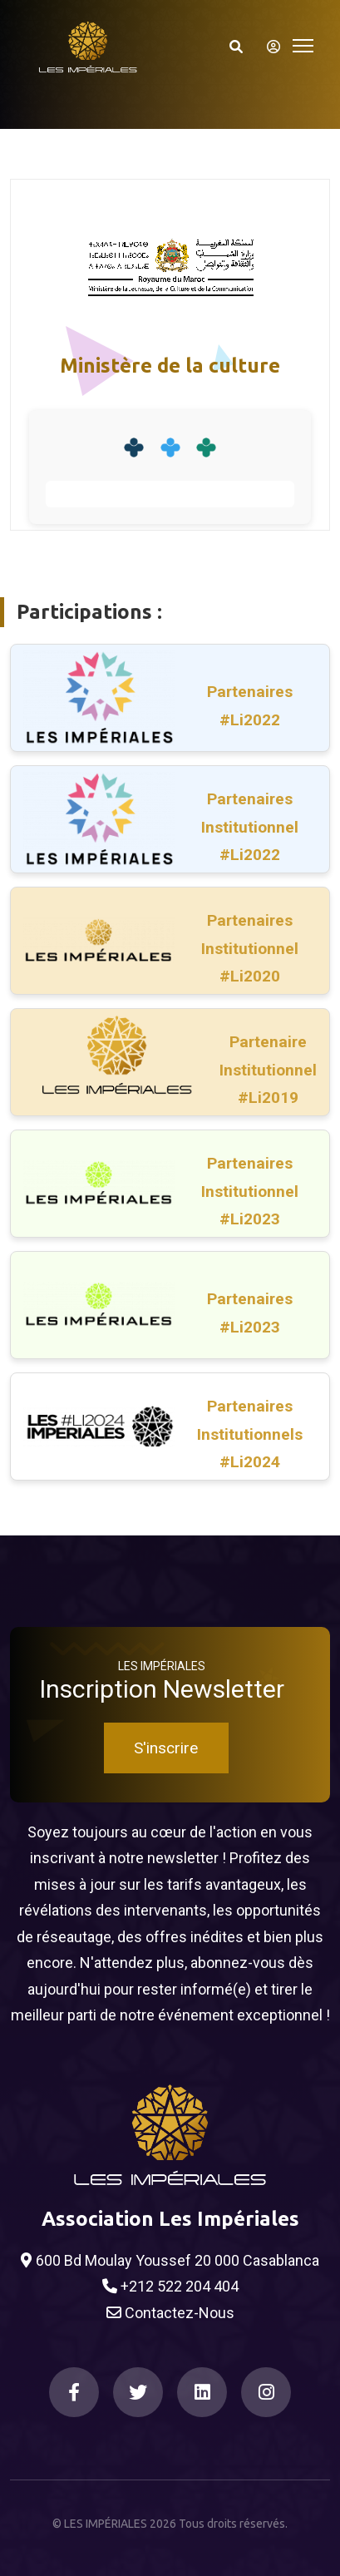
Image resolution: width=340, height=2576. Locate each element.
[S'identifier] (268, 46)
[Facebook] (74, 2392)
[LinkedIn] (202, 2392)
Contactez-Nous (170, 2313)
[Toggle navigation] (303, 43)
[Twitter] (138, 2392)
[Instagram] (266, 2392)
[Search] (236, 46)
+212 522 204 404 (170, 2286)
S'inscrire (166, 1748)
